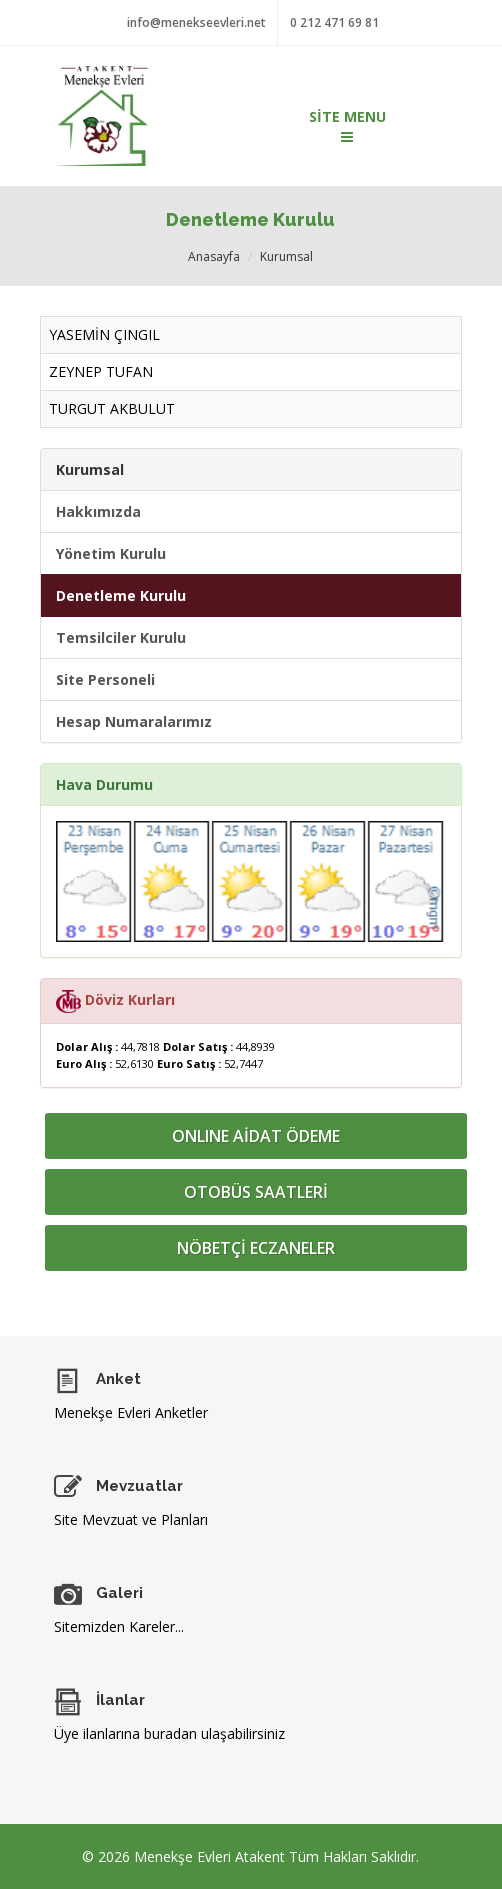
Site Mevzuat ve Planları (131, 1519)
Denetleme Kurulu (121, 595)
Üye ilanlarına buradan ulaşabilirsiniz (169, 1733)
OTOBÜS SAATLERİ (256, 1192)
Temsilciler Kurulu (121, 637)
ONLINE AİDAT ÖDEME (256, 1136)
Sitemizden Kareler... (119, 1626)
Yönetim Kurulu (111, 553)
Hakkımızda (98, 511)
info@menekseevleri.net (196, 22)
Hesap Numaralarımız (134, 721)
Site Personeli (105, 679)
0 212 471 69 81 (334, 22)
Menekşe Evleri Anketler (131, 1412)
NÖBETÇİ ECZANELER (256, 1248)
